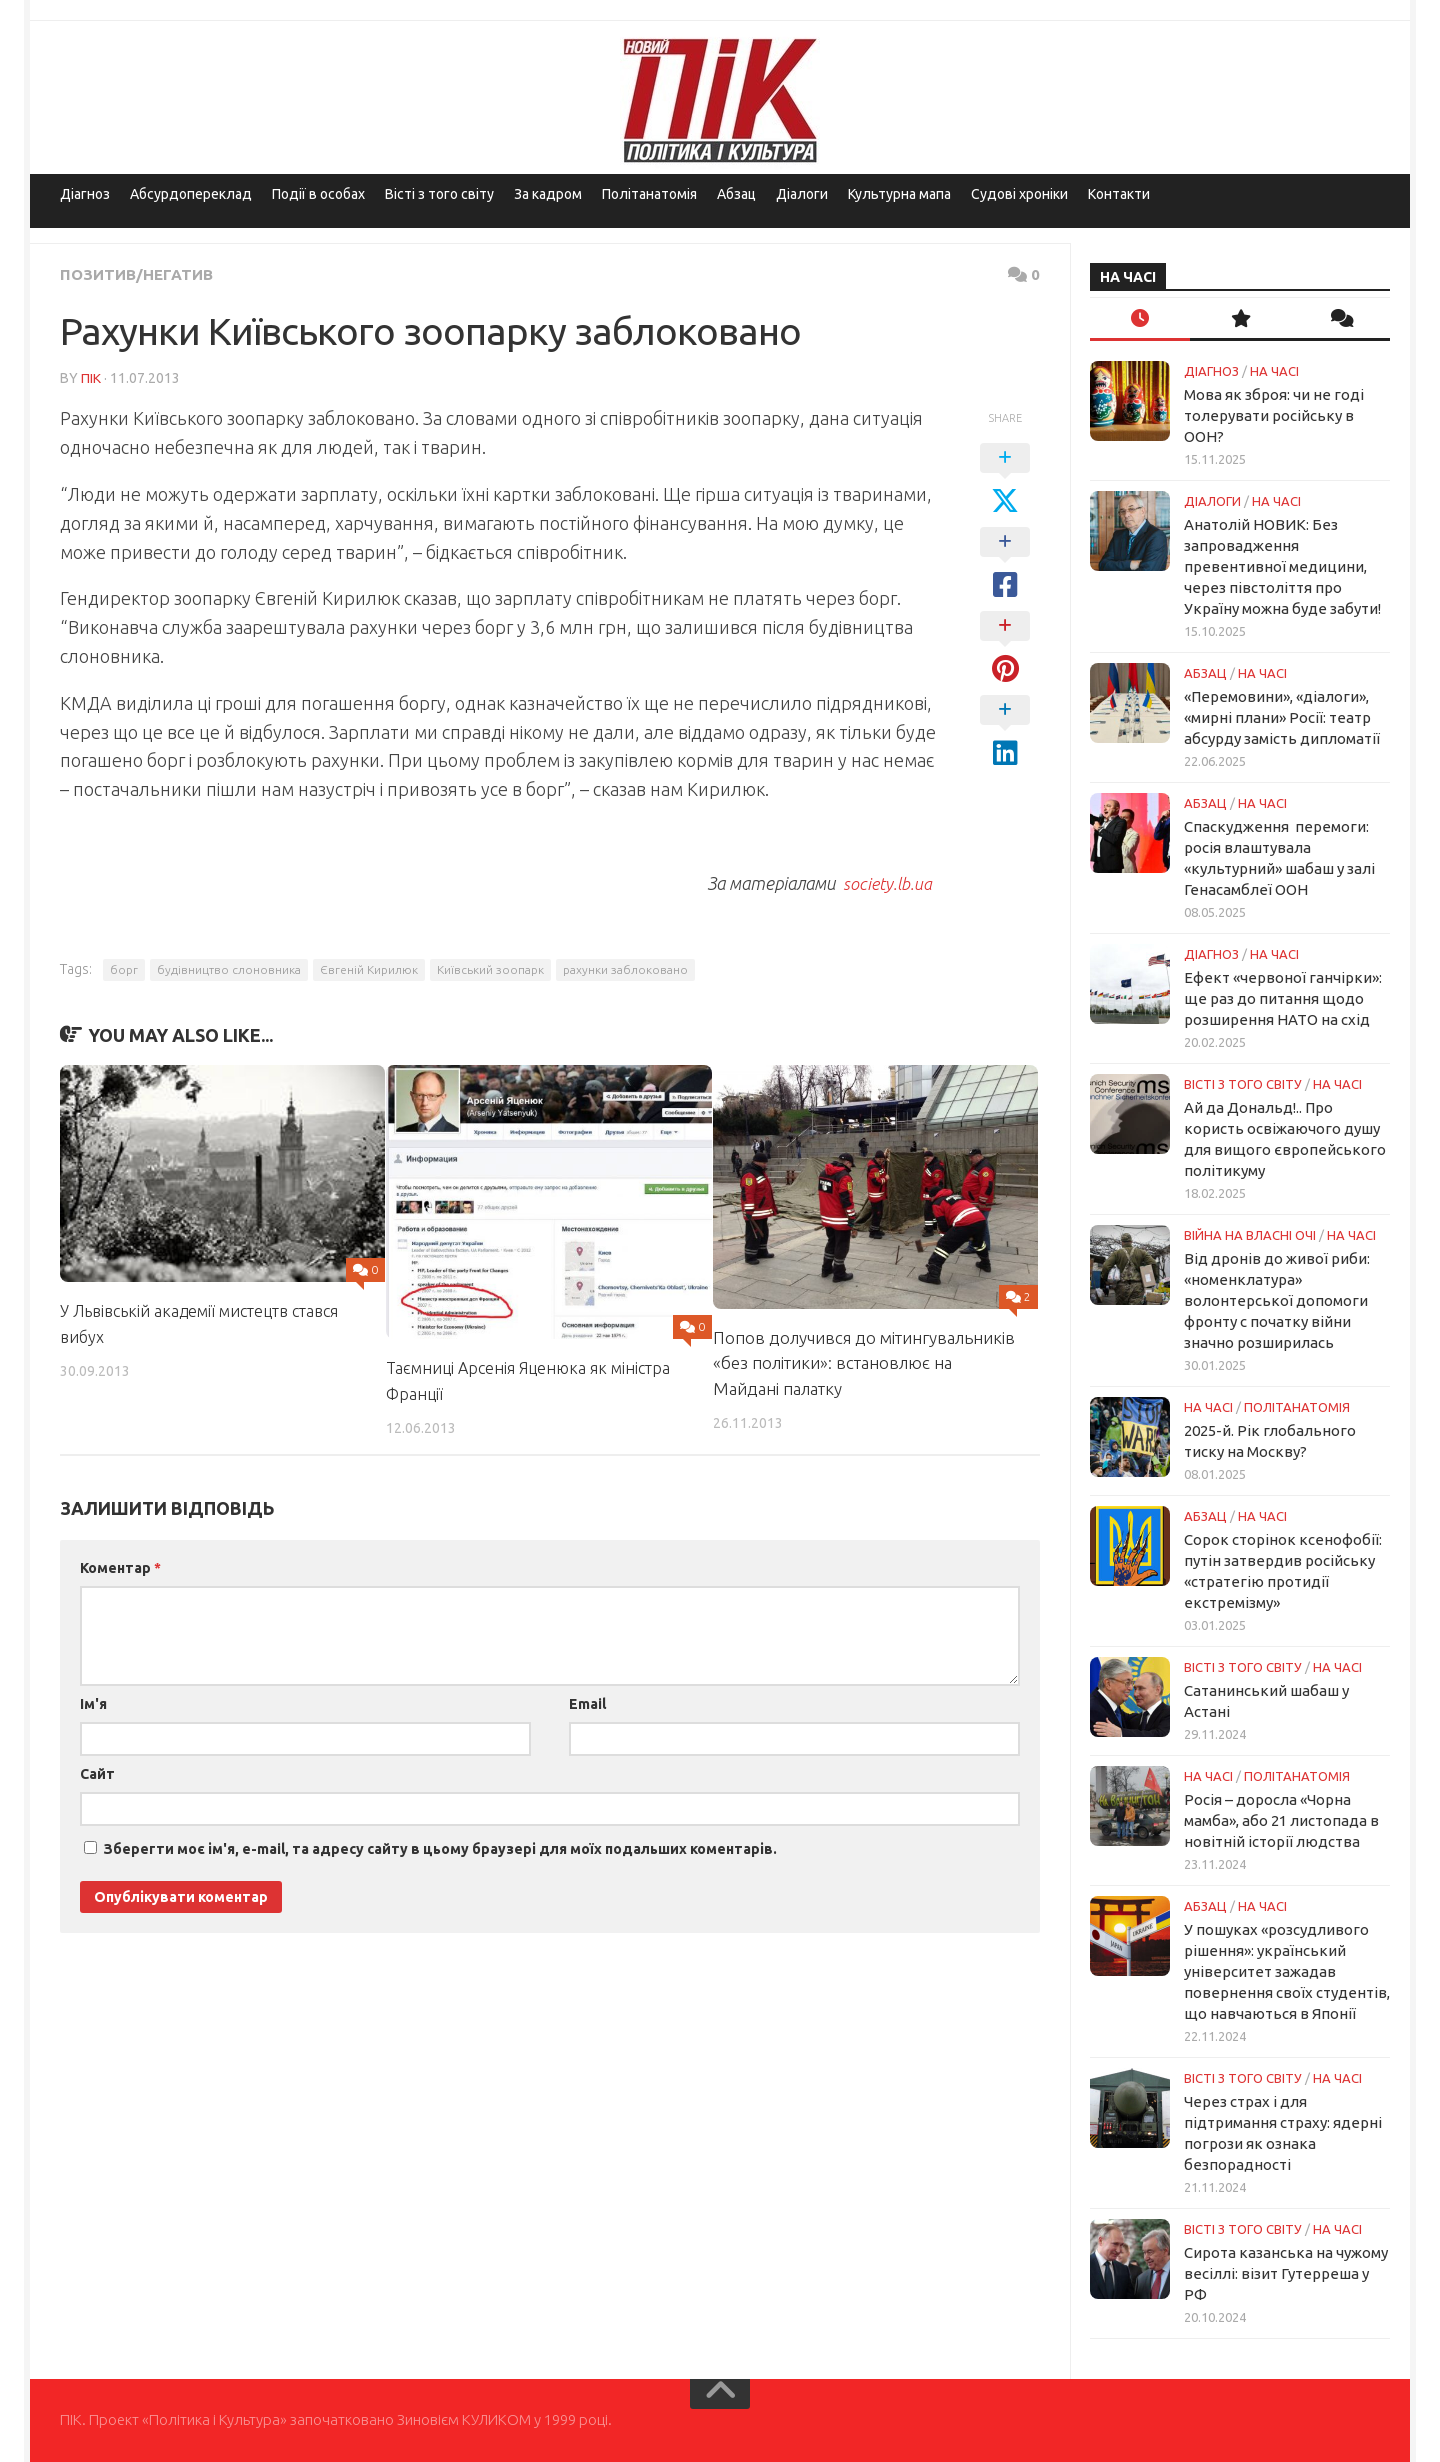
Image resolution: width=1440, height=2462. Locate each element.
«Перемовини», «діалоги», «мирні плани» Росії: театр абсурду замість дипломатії (1282, 717)
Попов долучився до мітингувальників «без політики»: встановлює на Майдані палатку (864, 1362)
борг (124, 968)
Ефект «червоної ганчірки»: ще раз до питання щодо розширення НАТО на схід (1283, 998)
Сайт (97, 1773)
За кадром (548, 194)
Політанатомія (649, 194)
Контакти (1119, 194)
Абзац (736, 194)
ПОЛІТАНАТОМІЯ (1297, 1407)
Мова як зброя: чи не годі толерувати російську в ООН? (1274, 415)
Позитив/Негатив (139, 274)
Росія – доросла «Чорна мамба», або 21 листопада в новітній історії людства (1281, 1820)
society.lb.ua (886, 882)
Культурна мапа (899, 194)
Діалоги (802, 194)
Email (587, 1703)
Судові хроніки (1019, 194)
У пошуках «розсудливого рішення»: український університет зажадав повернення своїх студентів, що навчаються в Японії (1287, 1971)
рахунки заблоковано (625, 968)
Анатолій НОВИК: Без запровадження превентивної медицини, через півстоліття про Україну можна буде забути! (1282, 566)
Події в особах (318, 194)
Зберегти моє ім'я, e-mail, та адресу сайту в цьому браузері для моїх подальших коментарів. (440, 1848)
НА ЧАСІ (1274, 371)
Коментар (120, 1567)
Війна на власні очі (1250, 1235)
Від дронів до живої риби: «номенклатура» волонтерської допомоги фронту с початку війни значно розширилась (1277, 1300)
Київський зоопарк (490, 968)
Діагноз (85, 194)
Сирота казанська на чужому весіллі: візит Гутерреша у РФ (1286, 2273)
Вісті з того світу (439, 194)
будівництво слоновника (229, 968)
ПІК (91, 377)
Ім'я (93, 1703)
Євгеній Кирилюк (369, 968)
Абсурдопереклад (191, 194)
